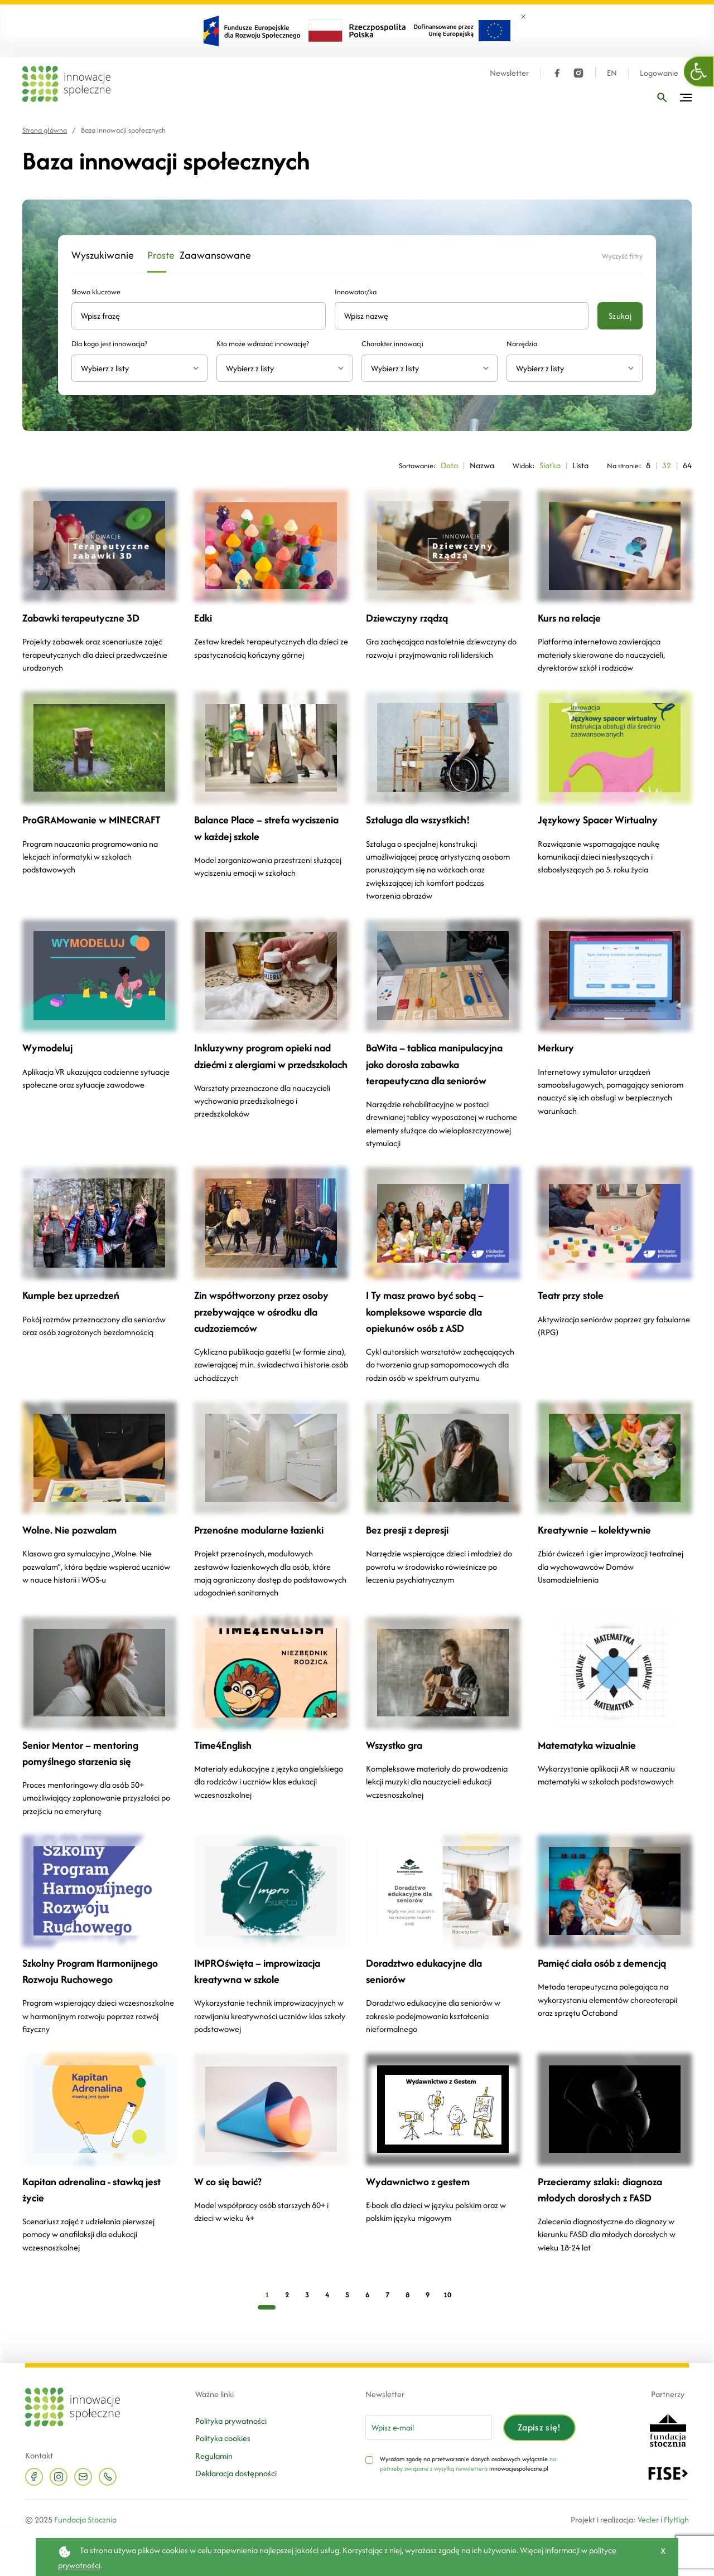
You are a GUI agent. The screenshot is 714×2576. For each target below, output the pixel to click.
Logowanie (659, 73)
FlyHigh (676, 2519)
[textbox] (135, 368)
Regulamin (214, 2455)
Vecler (648, 2519)
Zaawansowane (205, 256)
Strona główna (44, 130)
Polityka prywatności (231, 2420)
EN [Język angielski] (612, 73)
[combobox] (139, 368)
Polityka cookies (222, 2438)
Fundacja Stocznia (85, 2519)
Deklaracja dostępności (236, 2472)
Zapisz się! (539, 2426)
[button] (699, 71)
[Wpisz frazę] (662, 97)
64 (687, 465)
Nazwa (482, 465)
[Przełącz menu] (686, 98)
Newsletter (509, 73)
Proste (156, 256)
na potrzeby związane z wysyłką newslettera (468, 2463)
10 (447, 2294)
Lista (580, 465)
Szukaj (620, 316)
